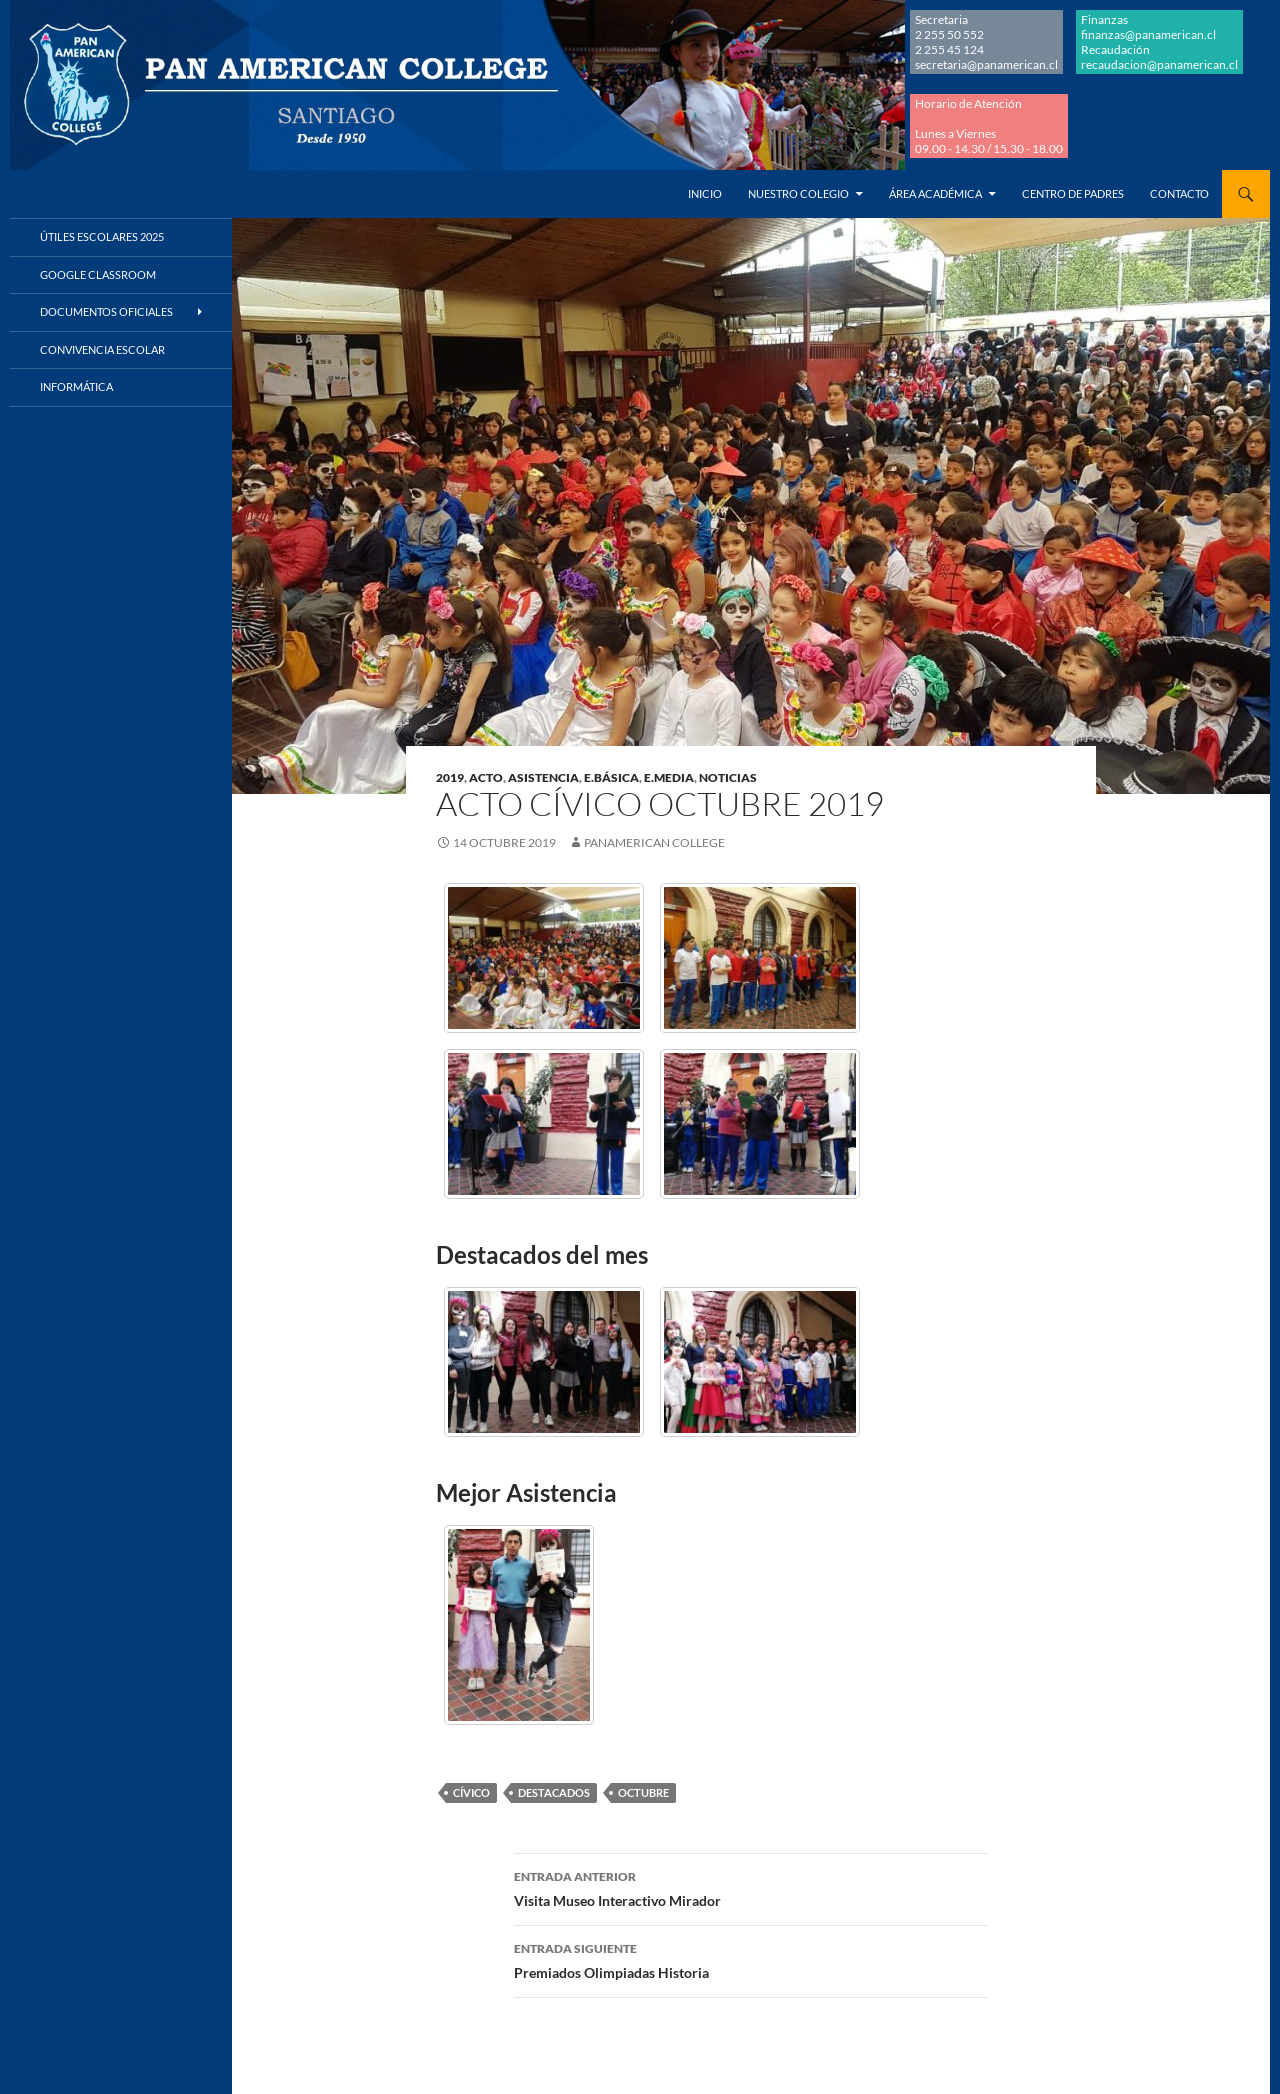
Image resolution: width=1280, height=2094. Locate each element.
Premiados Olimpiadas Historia (751, 1959)
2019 (450, 777)
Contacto (1179, 193)
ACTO (486, 777)
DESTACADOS (554, 1792)
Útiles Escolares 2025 (102, 236)
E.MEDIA (669, 777)
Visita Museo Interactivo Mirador (751, 1887)
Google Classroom (98, 274)
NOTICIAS (728, 777)
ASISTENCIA (543, 777)
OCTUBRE (643, 1792)
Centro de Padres (1073, 193)
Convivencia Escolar (102, 349)
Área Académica (935, 193)
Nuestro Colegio (798, 193)
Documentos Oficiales (106, 311)
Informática (76, 386)
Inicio (705, 193)
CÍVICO (471, 1792)
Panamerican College (654, 842)
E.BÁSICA (611, 777)
